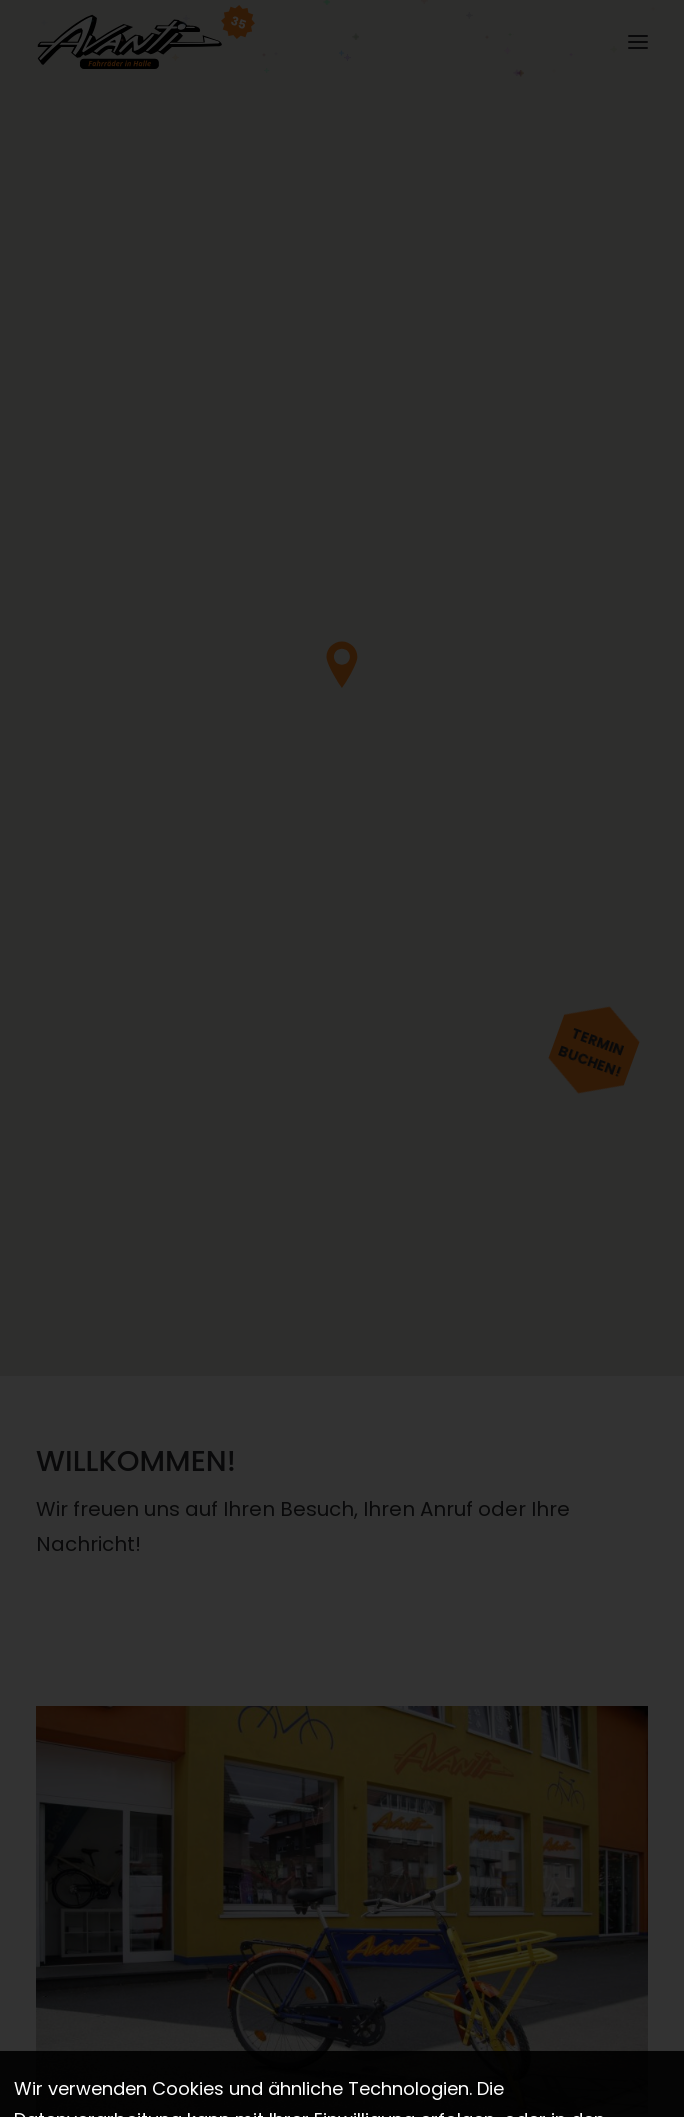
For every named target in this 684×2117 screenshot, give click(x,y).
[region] (342, 688)
